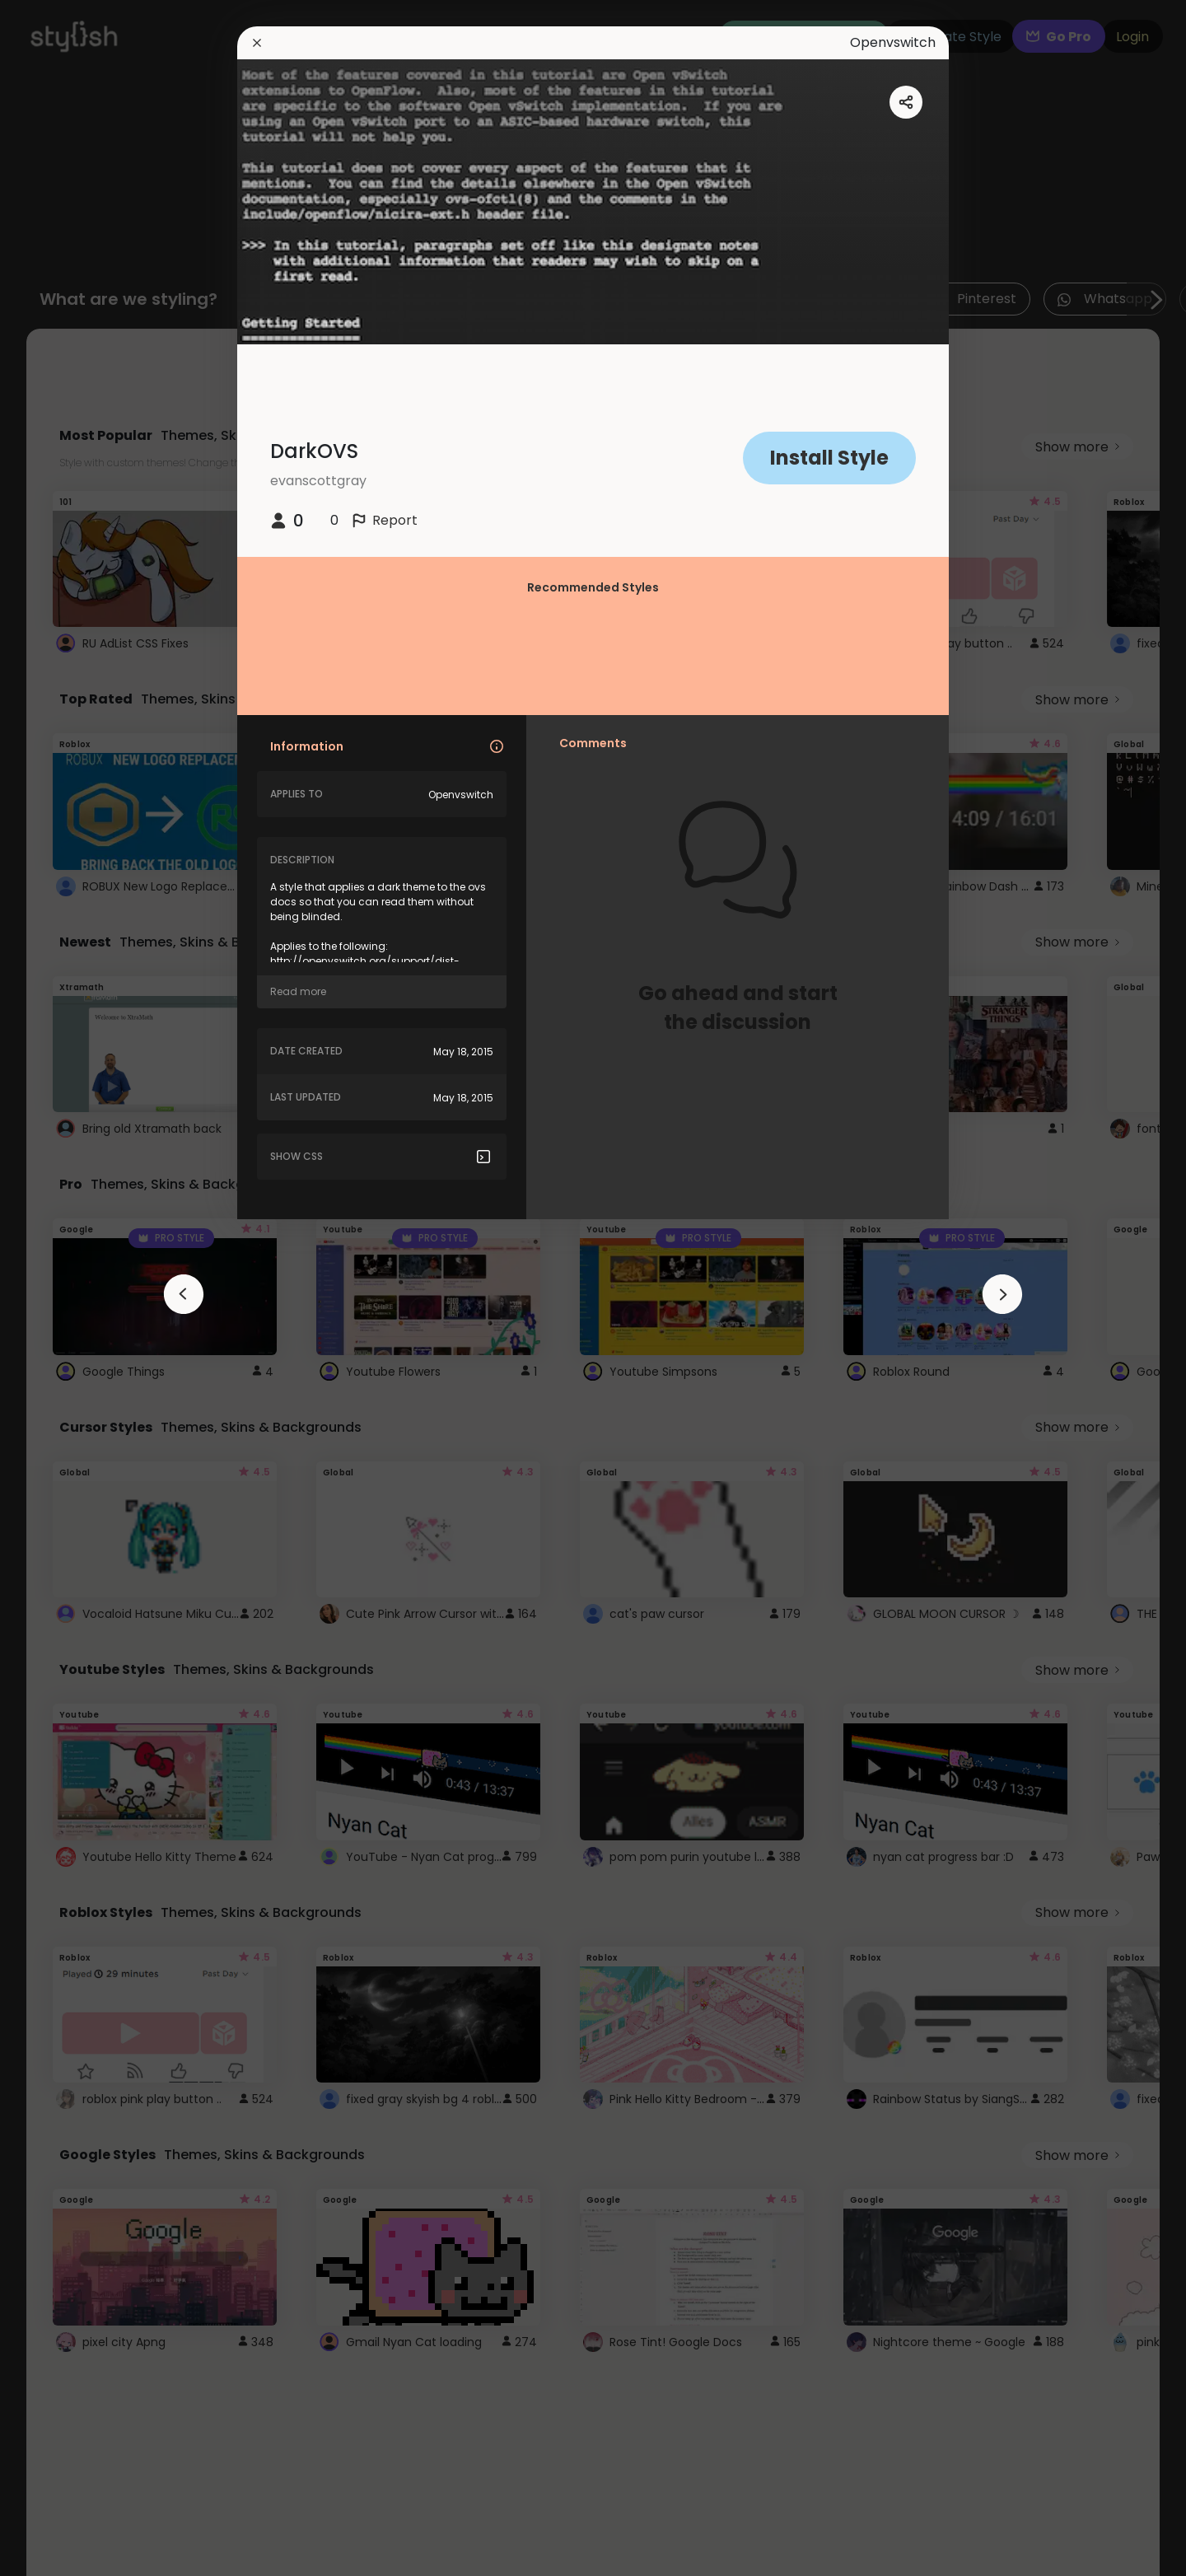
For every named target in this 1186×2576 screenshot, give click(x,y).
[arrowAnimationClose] (183, 1294)
